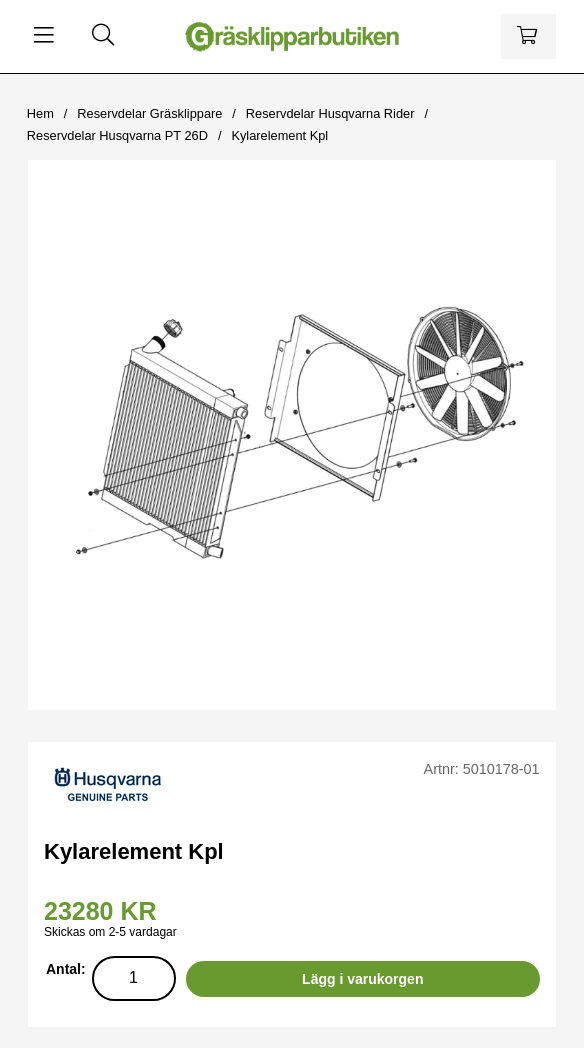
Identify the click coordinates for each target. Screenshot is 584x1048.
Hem (40, 113)
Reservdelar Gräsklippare (149, 113)
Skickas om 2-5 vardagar (110, 932)
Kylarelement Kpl (279, 135)
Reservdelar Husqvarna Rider (330, 113)
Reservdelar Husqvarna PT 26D (117, 135)
